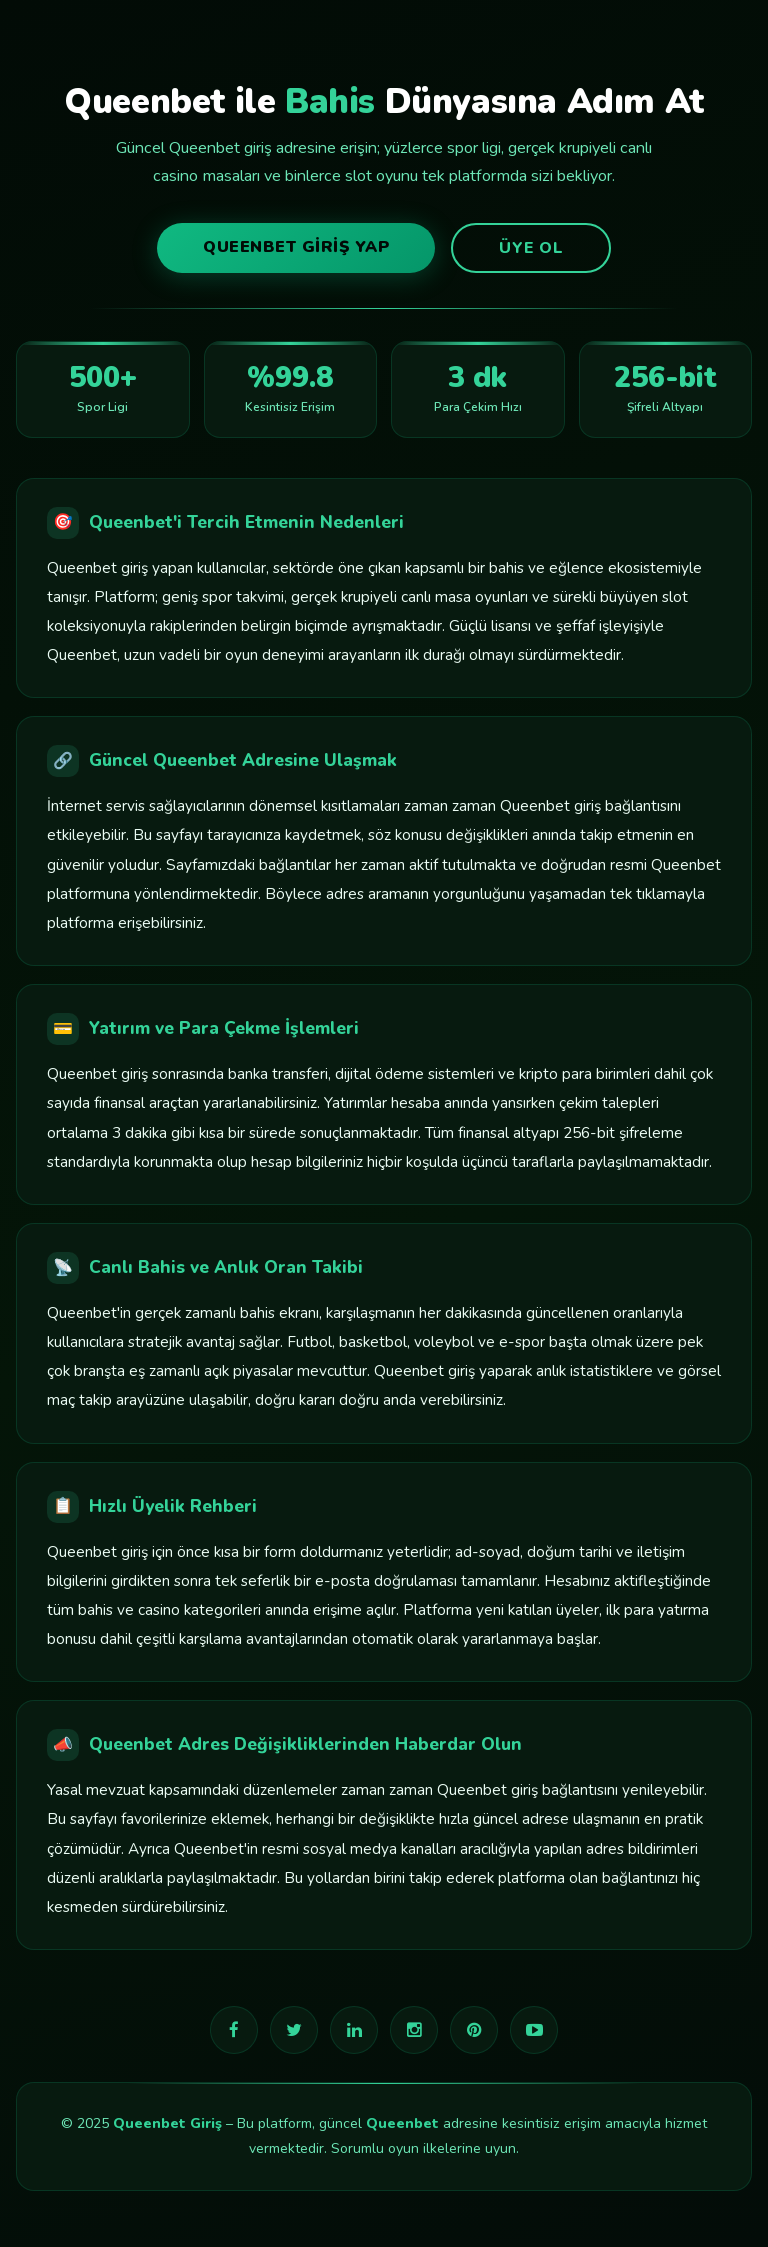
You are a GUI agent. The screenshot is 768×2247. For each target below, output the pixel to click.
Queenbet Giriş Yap (296, 247)
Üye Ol (531, 248)
